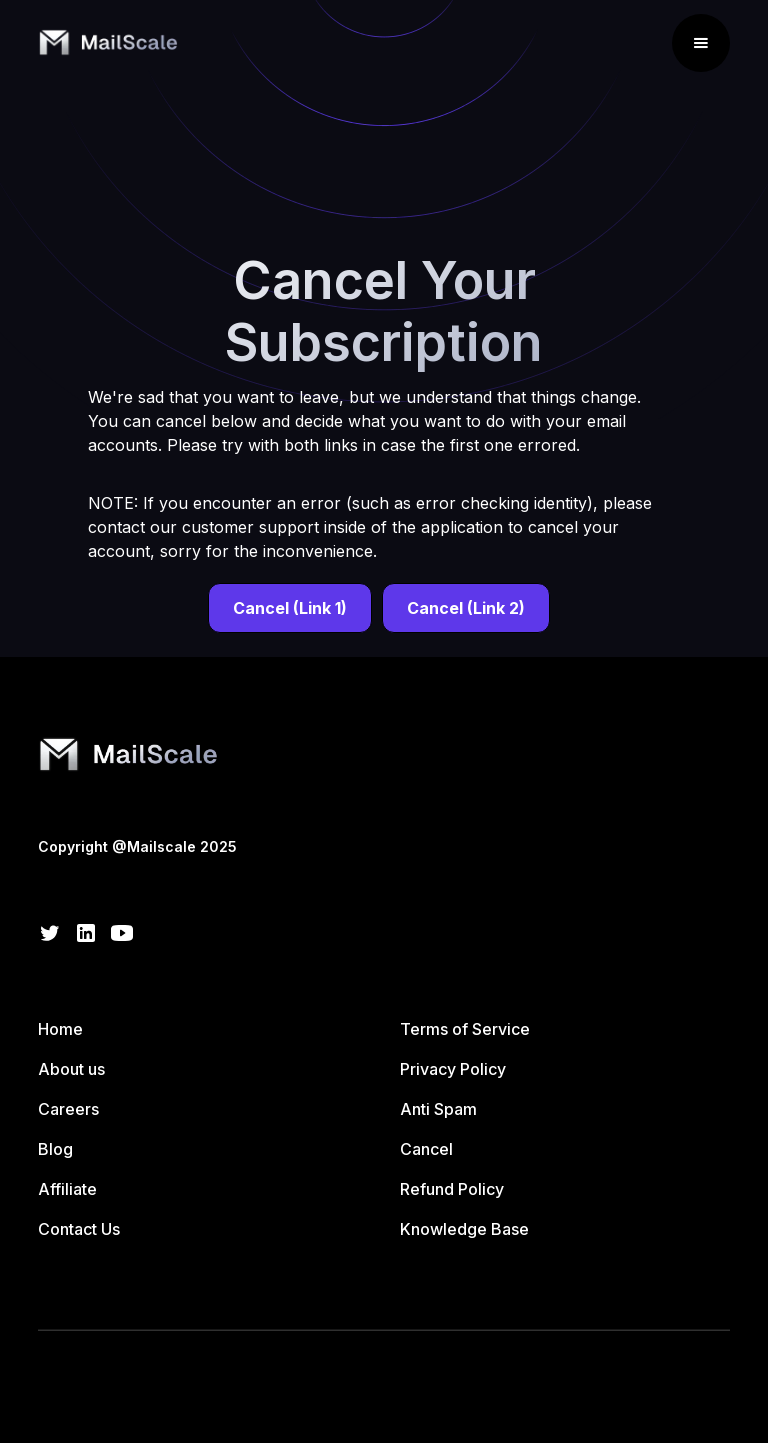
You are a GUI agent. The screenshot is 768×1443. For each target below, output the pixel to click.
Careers (68, 1109)
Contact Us (79, 1229)
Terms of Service (465, 1029)
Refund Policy (452, 1189)
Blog (55, 1149)
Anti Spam (438, 1109)
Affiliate (67, 1189)
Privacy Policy (453, 1069)
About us (71, 1069)
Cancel (426, 1149)
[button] (701, 43)
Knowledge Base (464, 1229)
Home (60, 1029)
